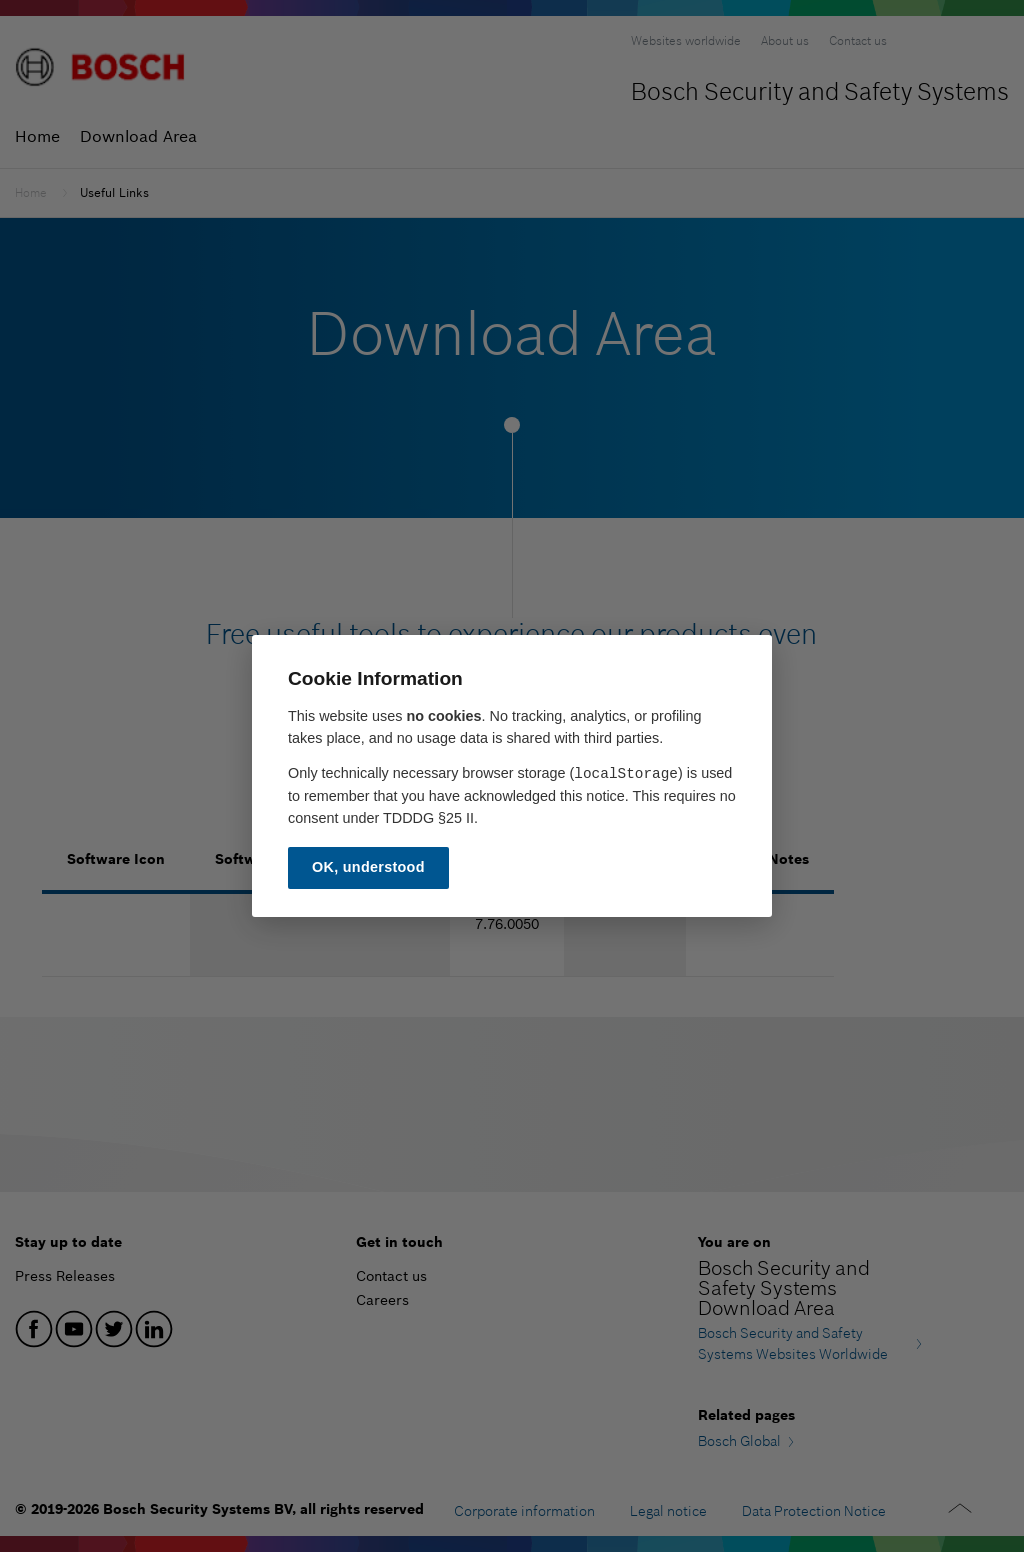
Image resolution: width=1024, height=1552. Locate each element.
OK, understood (368, 867)
